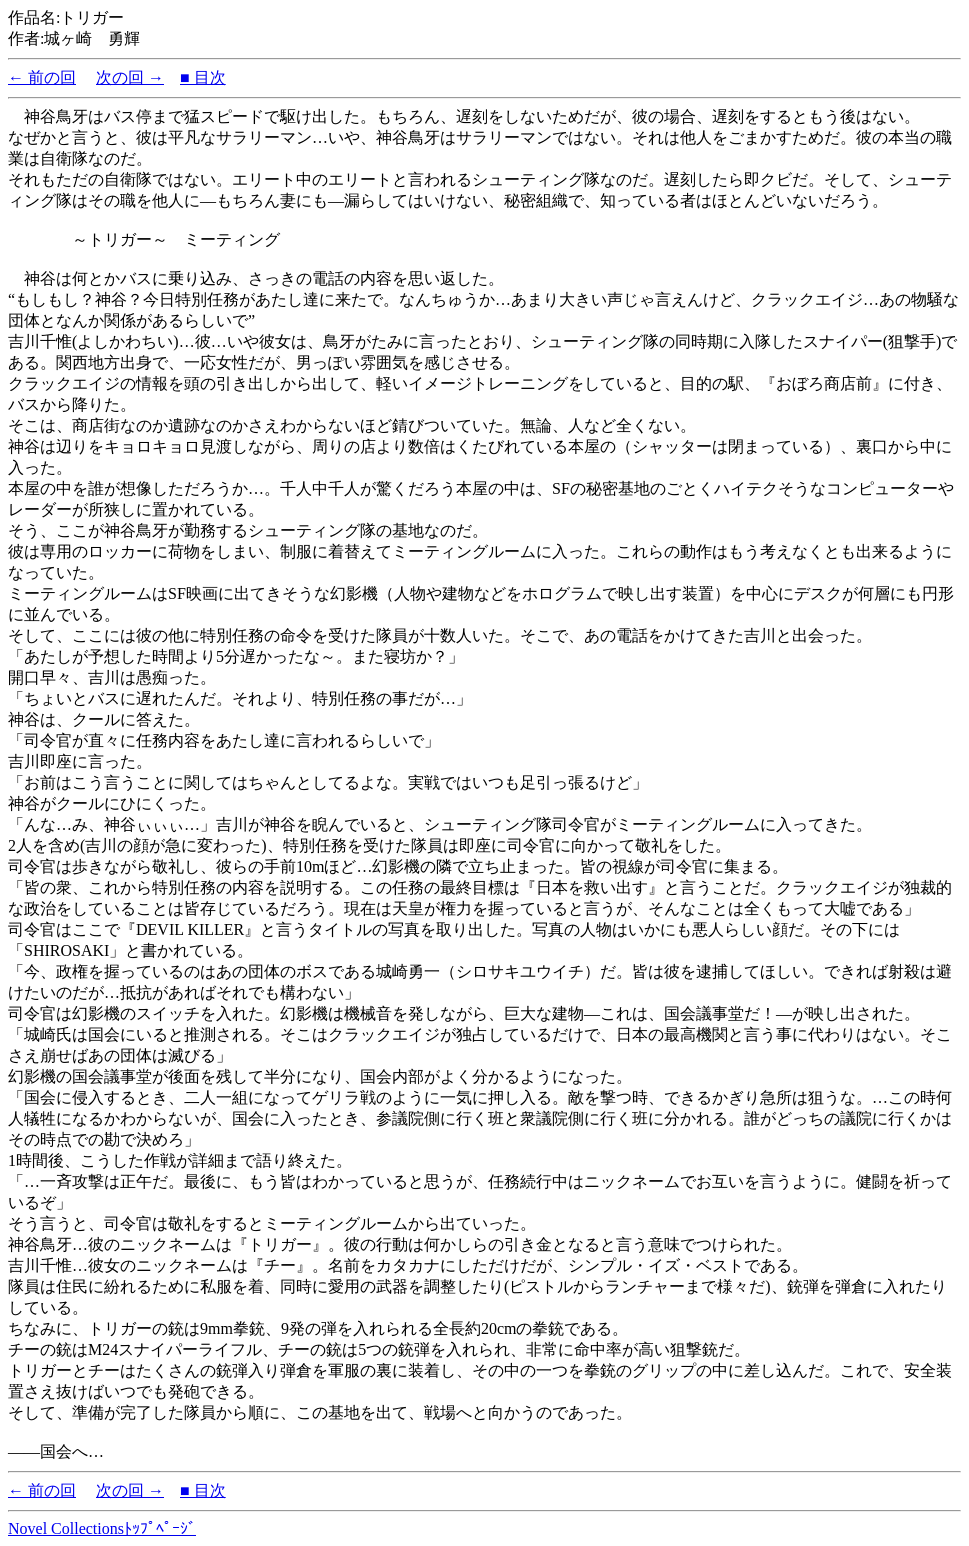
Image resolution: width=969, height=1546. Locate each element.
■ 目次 (203, 77)
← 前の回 (42, 77)
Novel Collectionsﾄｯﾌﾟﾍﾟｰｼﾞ (102, 1528)
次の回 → (130, 77)
